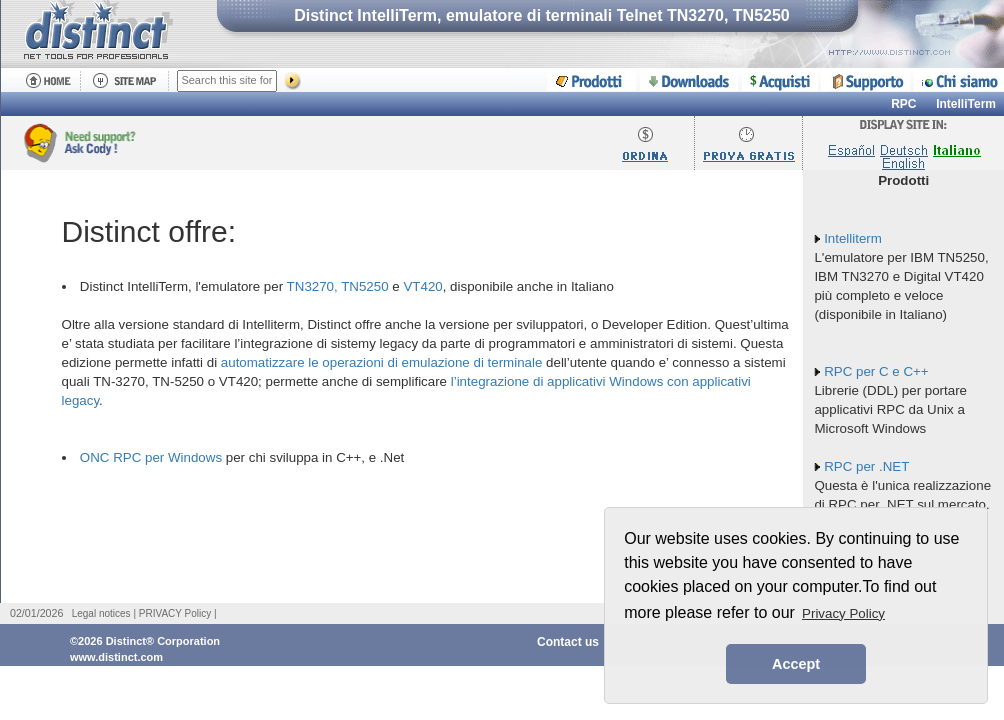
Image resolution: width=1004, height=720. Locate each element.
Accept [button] (796, 664)
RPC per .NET (866, 466)
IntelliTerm (966, 104)
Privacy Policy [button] (843, 613)
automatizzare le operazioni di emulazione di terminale (382, 362)
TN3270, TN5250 (338, 286)
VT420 (422, 286)
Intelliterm (853, 238)
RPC (903, 104)
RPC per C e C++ (876, 371)
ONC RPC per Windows (151, 457)
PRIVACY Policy (175, 613)
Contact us (568, 642)
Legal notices (101, 613)
